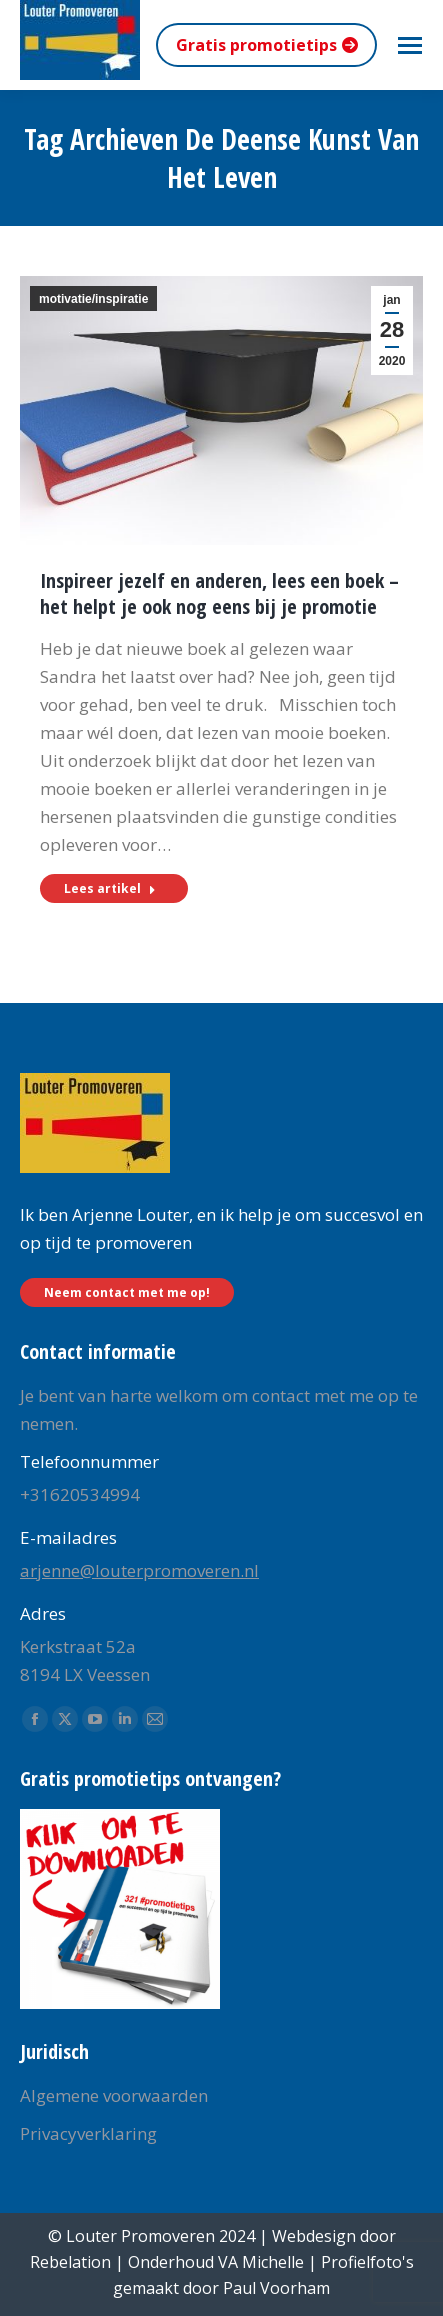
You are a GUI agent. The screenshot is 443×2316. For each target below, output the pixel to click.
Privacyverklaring (88, 2133)
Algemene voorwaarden (114, 2095)
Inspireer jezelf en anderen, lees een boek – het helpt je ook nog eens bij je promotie (219, 593)
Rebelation (70, 2262)
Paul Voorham (276, 2288)
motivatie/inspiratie (93, 299)
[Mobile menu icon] (410, 45)
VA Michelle (261, 2262)
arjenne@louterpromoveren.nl (139, 1570)
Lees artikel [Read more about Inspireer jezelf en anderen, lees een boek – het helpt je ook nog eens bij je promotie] (110, 888)
